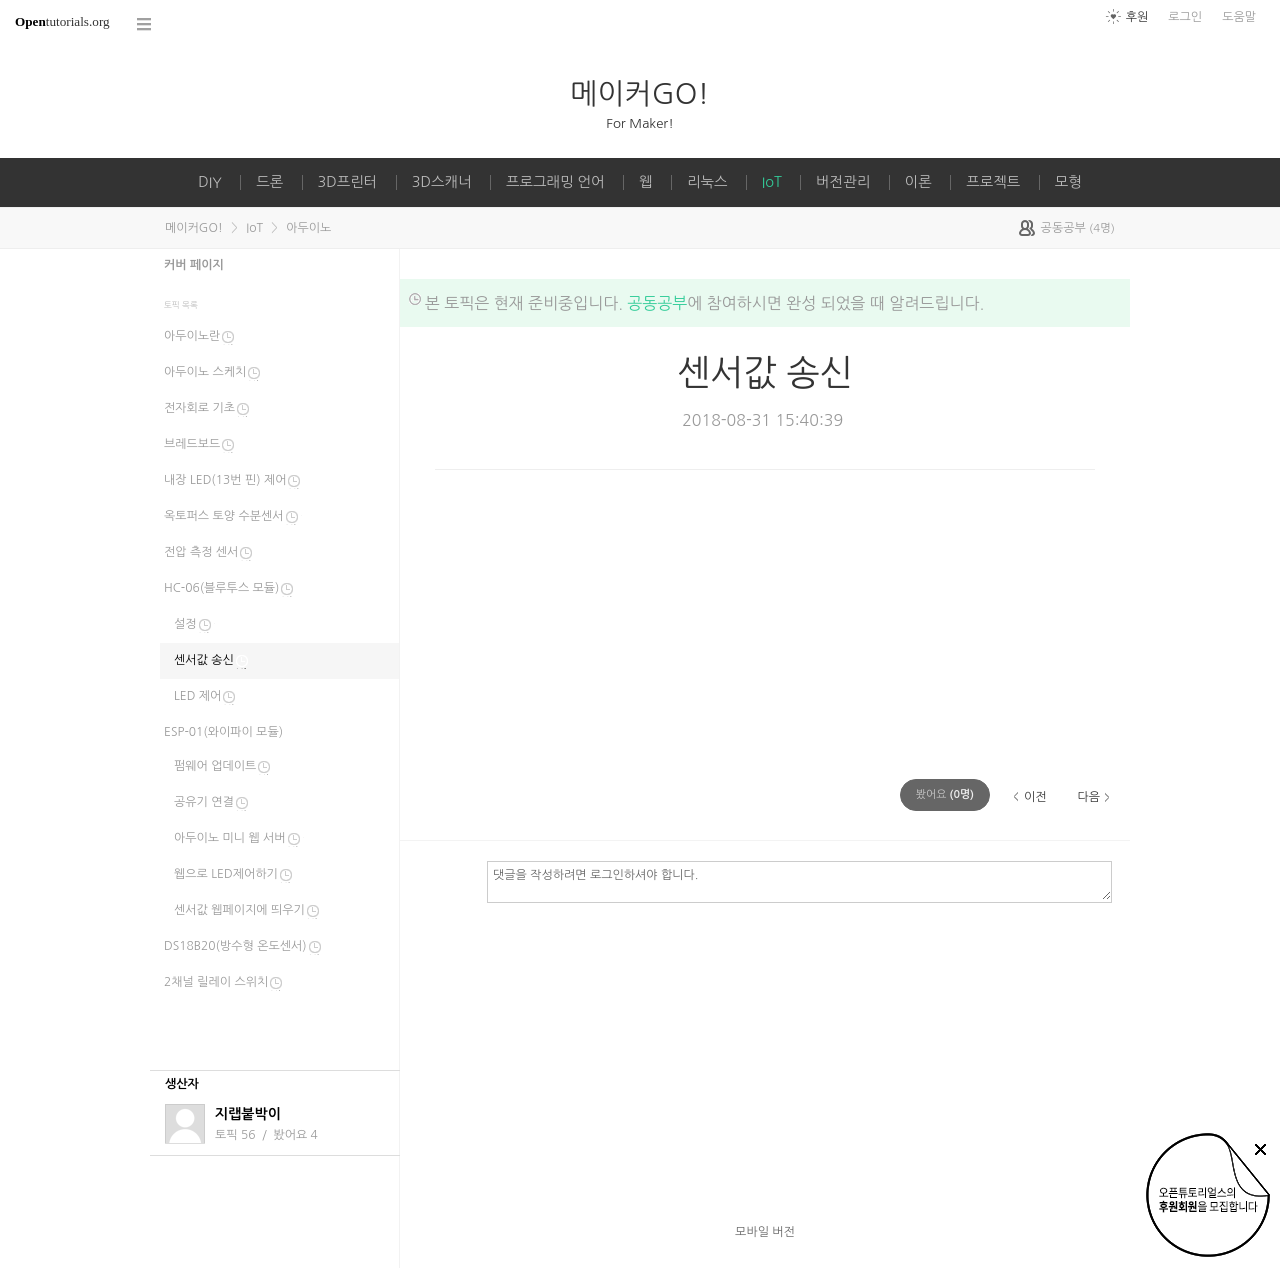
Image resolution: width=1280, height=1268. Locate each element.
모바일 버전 (765, 1232)
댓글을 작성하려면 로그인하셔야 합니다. (799, 881)
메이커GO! (639, 93)
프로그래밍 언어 (555, 182)
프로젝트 (993, 182)
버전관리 (843, 182)
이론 (918, 182)
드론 (269, 182)
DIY (210, 182)
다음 (1088, 797)
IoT (772, 182)
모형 (1068, 182)
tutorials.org (62, 21)
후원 (1137, 17)
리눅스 (707, 182)
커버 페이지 (194, 265)
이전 (1035, 797)
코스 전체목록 (145, 24)
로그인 (1185, 17)
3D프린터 (348, 182)
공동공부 (657, 303)
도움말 (1239, 17)
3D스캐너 (442, 182)
